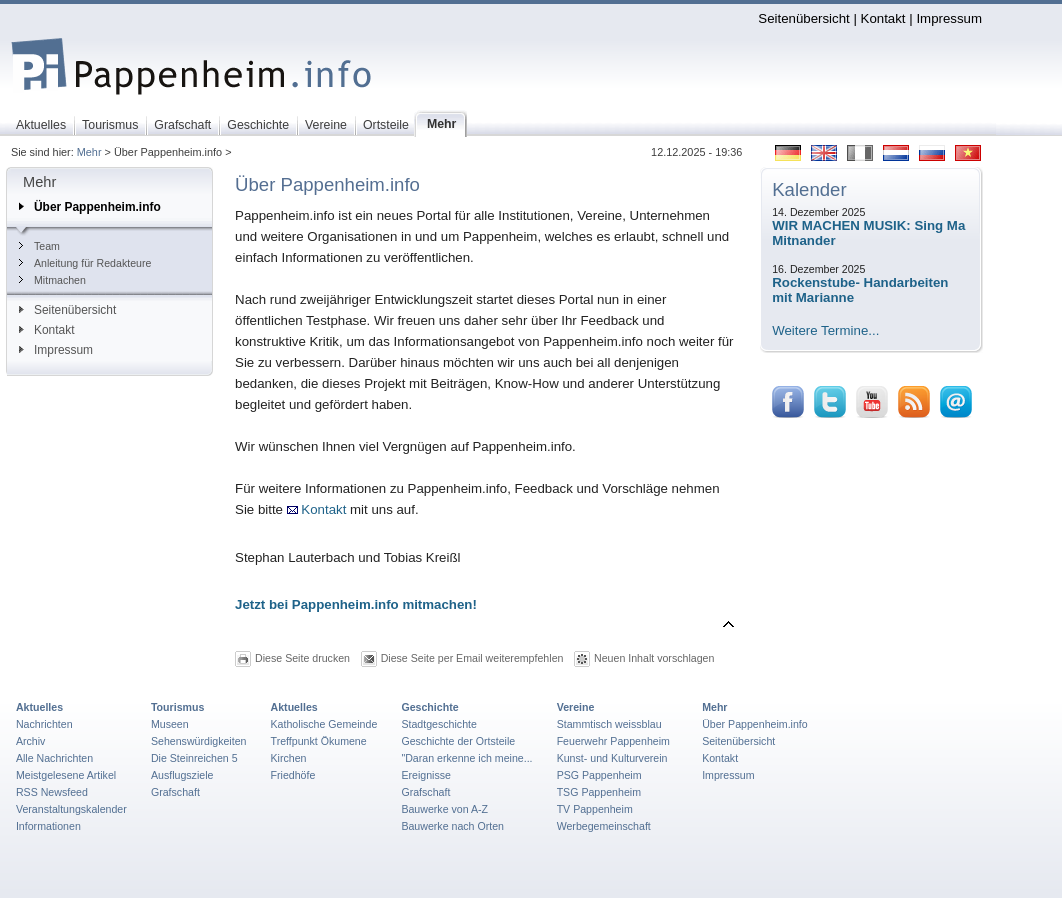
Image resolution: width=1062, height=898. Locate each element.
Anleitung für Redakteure (85, 263)
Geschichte (429, 707)
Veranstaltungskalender (71, 809)
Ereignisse (426, 775)
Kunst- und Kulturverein (612, 758)
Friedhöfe (293, 775)
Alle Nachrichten (54, 758)
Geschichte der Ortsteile (458, 741)
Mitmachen (52, 280)
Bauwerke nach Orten (452, 826)
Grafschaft (175, 792)
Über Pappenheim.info (90, 207)
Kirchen (289, 758)
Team (39, 246)
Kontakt (883, 18)
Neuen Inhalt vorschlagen (654, 658)
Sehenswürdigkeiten (199, 741)
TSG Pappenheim (599, 792)
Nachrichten (44, 724)
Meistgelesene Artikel (66, 775)
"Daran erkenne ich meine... (466, 758)
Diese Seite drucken (302, 658)
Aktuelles (39, 707)
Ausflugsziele (182, 775)
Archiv (30, 741)
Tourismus (177, 707)
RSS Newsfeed (52, 792)
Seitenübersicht (803, 18)
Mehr (89, 152)
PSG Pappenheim (599, 775)
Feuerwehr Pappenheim (613, 741)
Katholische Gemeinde (324, 724)
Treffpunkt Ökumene (319, 741)
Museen (170, 724)
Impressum (949, 18)
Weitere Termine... (825, 330)
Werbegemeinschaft (604, 826)
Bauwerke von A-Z (444, 809)
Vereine (576, 707)
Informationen (48, 826)
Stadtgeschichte (439, 724)
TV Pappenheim (595, 809)
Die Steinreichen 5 (194, 758)
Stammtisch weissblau (609, 724)
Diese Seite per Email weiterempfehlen (472, 658)
